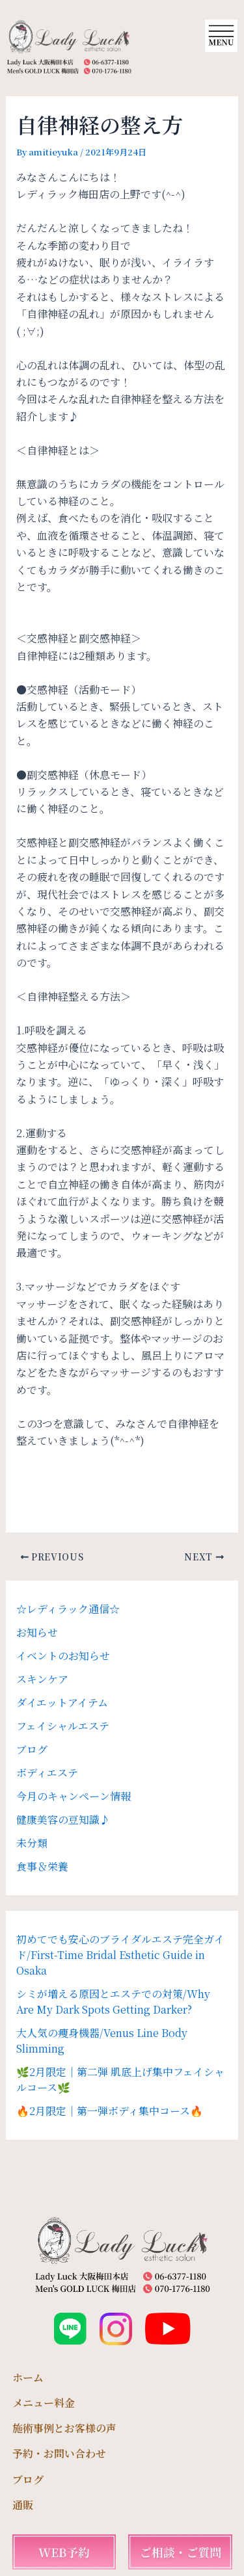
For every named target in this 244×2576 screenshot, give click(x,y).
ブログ (31, 1749)
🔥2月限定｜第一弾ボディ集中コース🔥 (109, 2110)
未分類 (31, 1842)
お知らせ (37, 1632)
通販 (22, 2504)
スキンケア (42, 1679)
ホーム (28, 2377)
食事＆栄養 (42, 1866)
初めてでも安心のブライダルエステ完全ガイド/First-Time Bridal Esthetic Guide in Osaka (120, 1955)
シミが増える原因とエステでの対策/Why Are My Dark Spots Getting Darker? (113, 2001)
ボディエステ (47, 1772)
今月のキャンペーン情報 (73, 1796)
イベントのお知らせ (63, 1655)
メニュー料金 (43, 2402)
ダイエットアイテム (62, 1702)
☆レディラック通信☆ (68, 1608)
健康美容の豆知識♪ (63, 1819)
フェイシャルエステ (62, 1725)
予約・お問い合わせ (59, 2453)
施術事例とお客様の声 (64, 2428)
